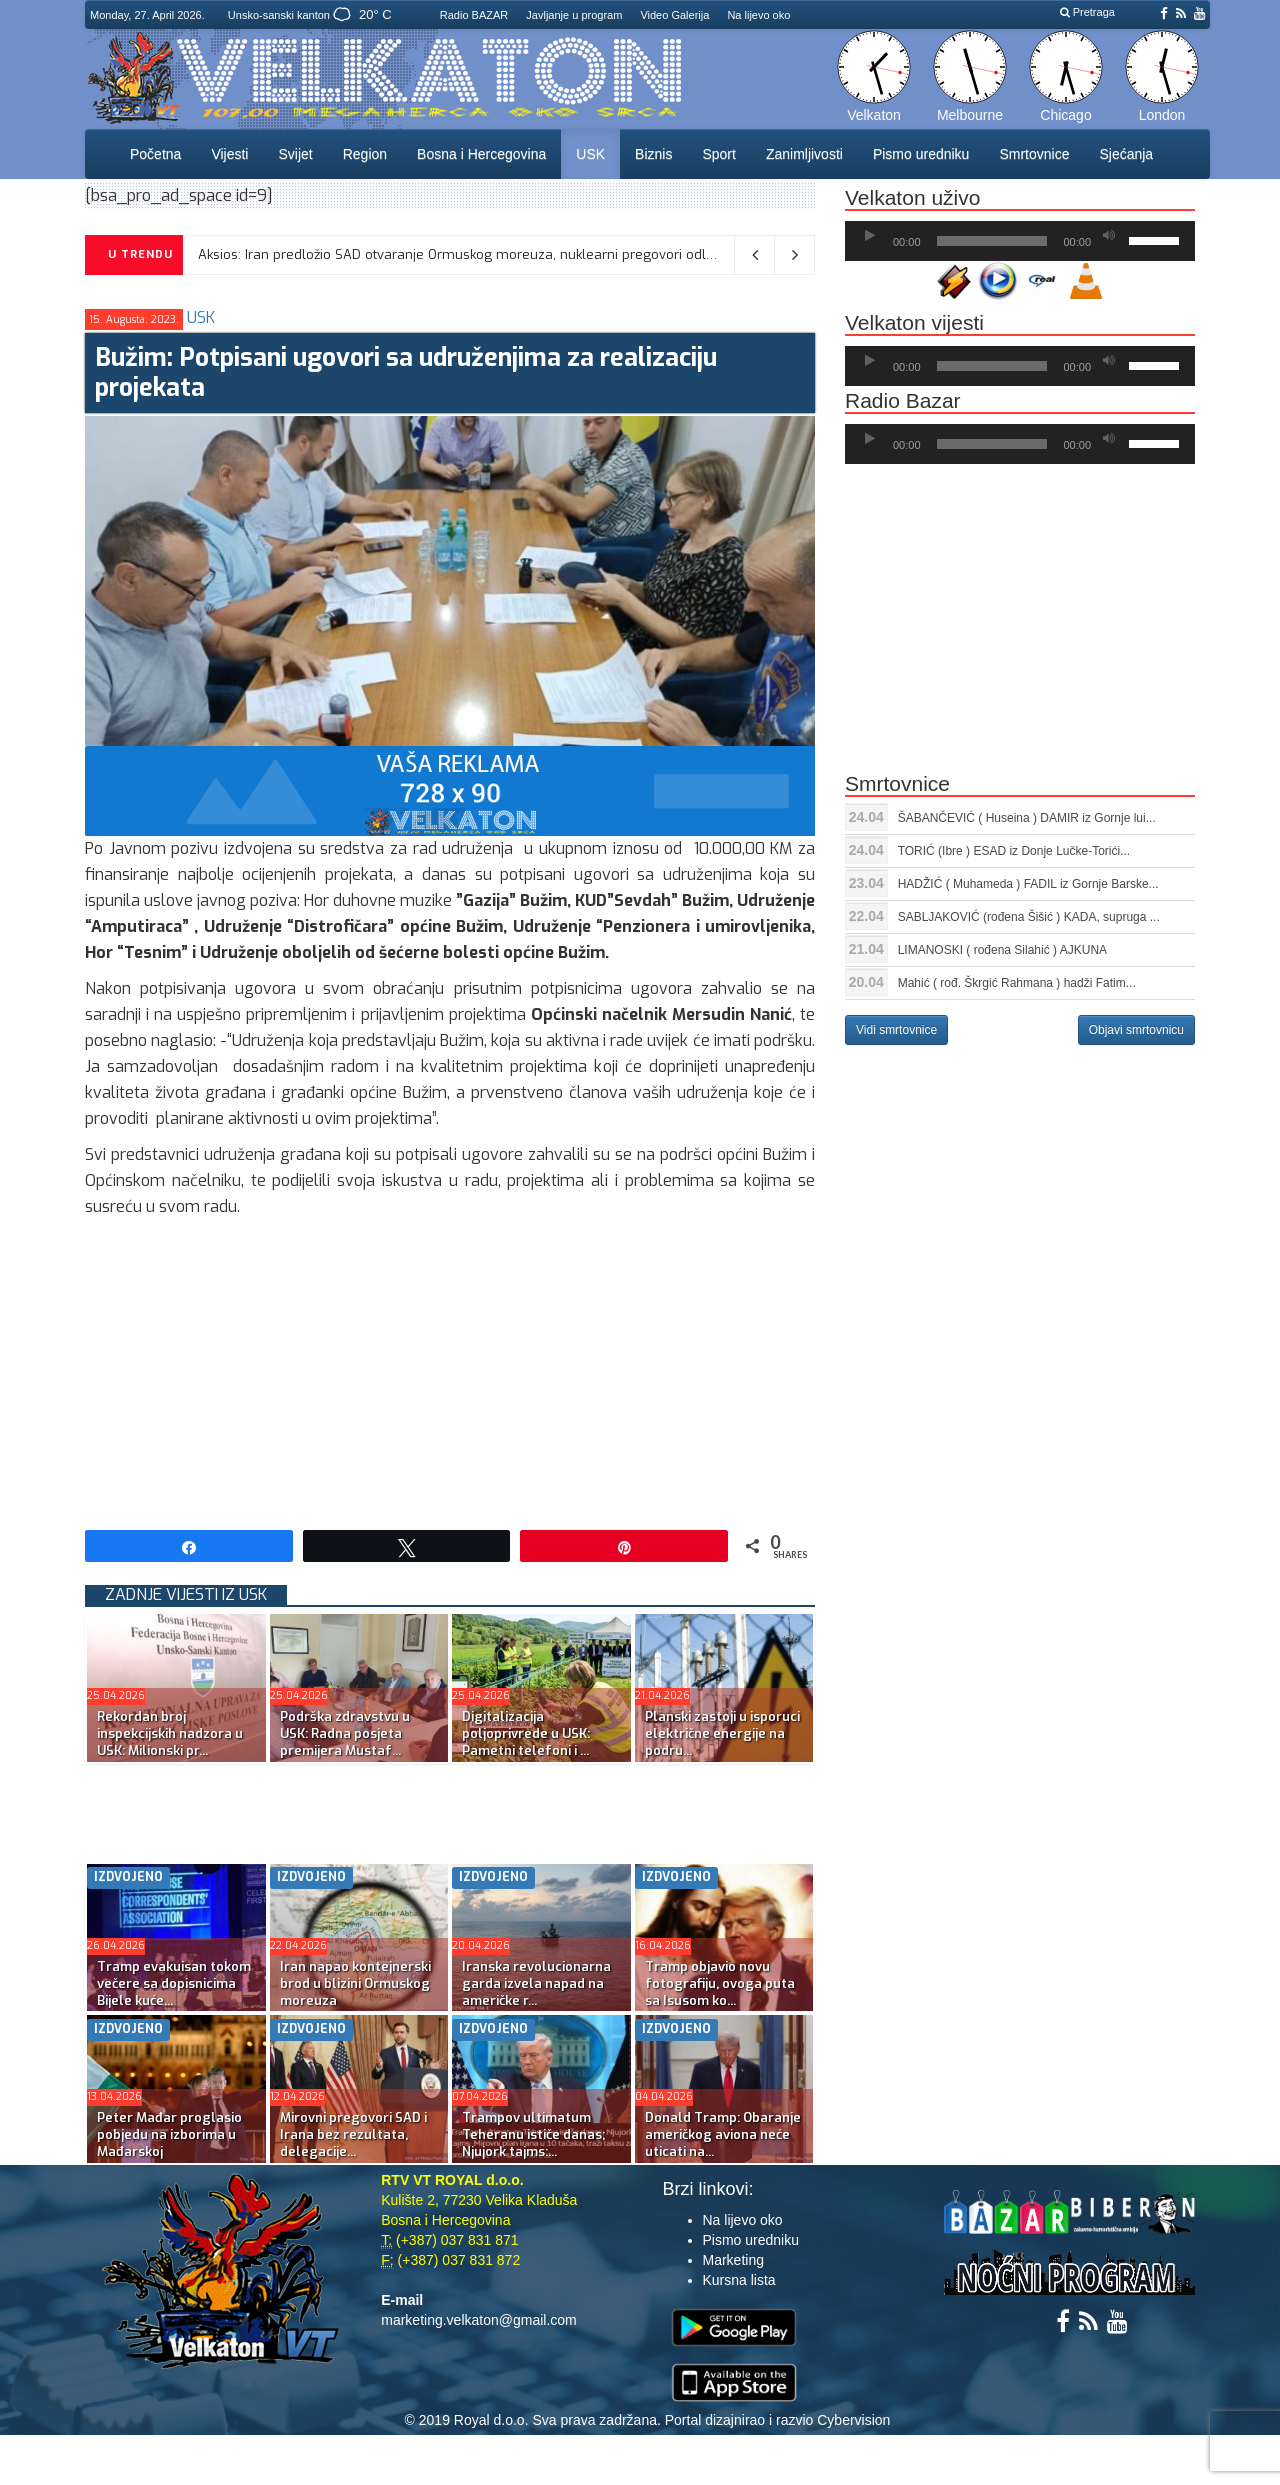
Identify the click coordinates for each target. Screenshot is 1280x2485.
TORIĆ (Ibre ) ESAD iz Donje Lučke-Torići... (1014, 851)
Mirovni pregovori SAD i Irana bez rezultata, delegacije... (353, 2134)
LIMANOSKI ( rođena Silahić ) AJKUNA (1002, 950)
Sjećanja (1126, 154)
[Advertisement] (450, 1370)
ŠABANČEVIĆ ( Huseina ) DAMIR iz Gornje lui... (1027, 818)
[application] (1020, 241)
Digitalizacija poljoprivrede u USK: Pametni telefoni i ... (526, 1733)
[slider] (992, 241)
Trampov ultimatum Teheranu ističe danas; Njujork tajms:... (533, 2134)
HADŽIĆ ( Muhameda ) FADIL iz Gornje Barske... (1028, 884)
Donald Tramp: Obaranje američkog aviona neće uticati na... (723, 2134)
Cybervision (853, 2420)
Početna (155, 154)
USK (590, 154)
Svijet (295, 154)
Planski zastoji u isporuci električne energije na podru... (722, 1733)
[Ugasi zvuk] (1109, 236)
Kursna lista (739, 2280)
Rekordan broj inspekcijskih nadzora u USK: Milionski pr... (170, 1733)
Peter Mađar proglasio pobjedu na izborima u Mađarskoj (169, 2134)
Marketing (733, 2260)
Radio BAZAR (474, 15)
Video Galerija (674, 15)
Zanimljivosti (804, 154)
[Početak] (870, 236)
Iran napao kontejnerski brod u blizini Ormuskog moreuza (355, 1983)
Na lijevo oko (758, 15)
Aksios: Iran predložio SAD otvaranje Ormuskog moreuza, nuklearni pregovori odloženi (468, 254)
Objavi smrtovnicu (1136, 1030)
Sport (718, 154)
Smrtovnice (1034, 154)
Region (365, 154)
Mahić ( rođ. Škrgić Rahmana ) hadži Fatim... (1017, 983)
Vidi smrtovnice (896, 1030)
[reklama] (450, 790)
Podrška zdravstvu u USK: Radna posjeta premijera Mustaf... (345, 1733)
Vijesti (229, 154)
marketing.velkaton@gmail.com (479, 2320)
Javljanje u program (574, 15)
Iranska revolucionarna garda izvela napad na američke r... (536, 1983)
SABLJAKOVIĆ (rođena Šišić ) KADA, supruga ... (1029, 917)
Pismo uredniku (921, 154)
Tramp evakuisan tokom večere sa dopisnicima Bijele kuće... (174, 1983)
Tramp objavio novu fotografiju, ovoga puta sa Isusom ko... (720, 1983)
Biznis (653, 154)
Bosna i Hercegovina (481, 154)
